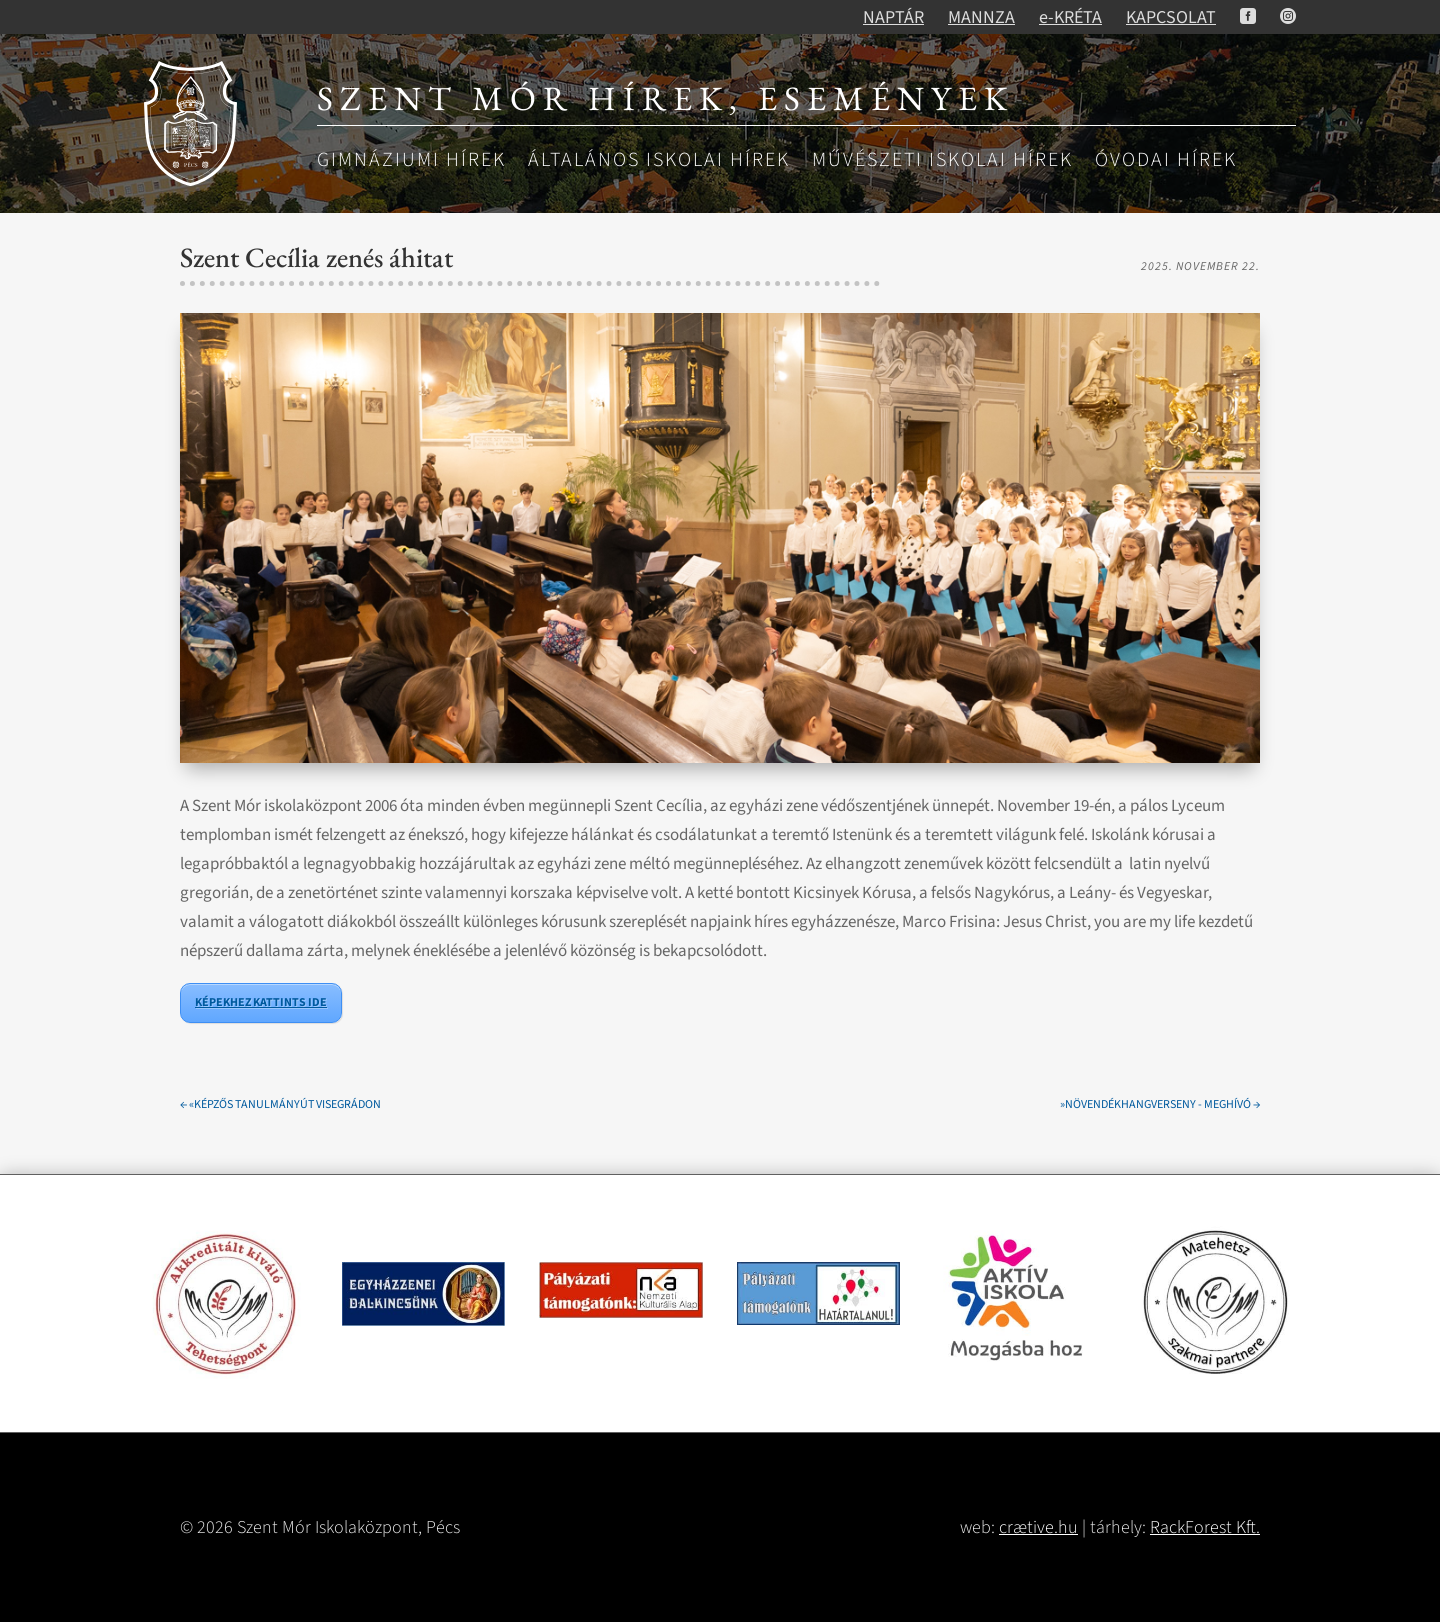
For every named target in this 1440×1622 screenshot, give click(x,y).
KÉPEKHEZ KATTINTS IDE (261, 1002)
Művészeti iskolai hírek (942, 161)
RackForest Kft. (1205, 1527)
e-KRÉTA (1070, 17)
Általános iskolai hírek (659, 161)
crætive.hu (1038, 1527)
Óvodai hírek (1166, 161)
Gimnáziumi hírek (411, 161)
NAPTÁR (893, 17)
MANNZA (981, 17)
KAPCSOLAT (1171, 17)
